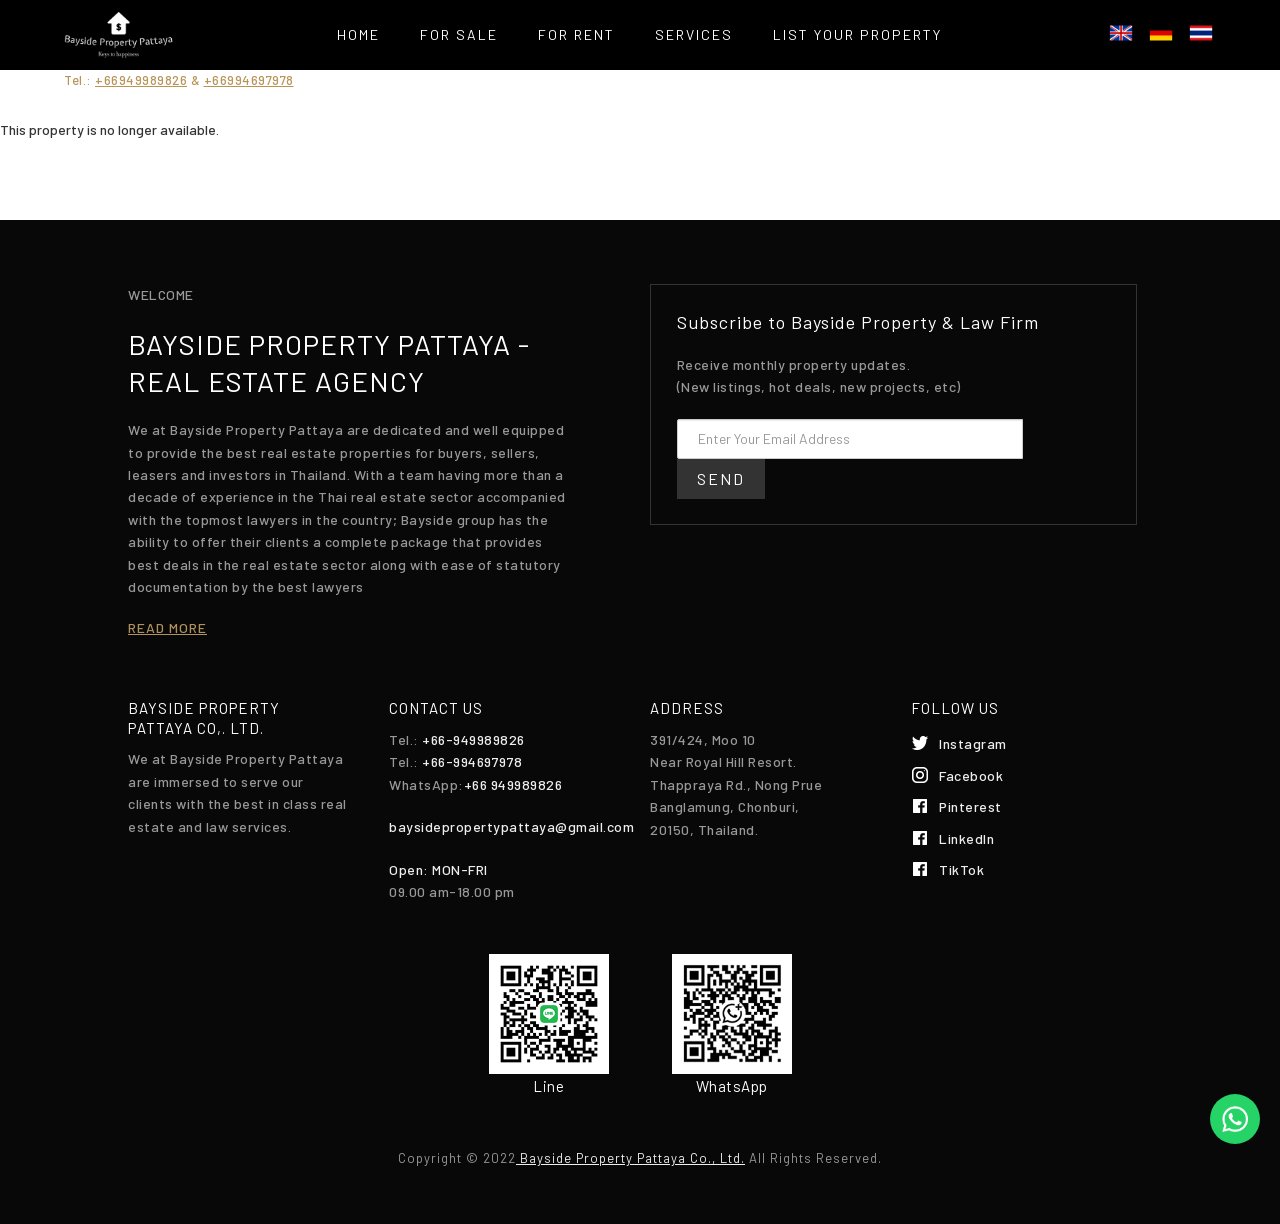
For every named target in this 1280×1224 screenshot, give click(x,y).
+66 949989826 (513, 784)
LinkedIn (966, 838)
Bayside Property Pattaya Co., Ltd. (630, 1158)
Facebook (971, 775)
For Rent (576, 34)
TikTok (961, 869)
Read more (167, 627)
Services (694, 34)
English (1121, 33)
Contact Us (639, 84)
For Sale (459, 34)
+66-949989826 (473, 739)
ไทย (1201, 33)
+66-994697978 (472, 761)
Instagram (973, 743)
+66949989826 (141, 80)
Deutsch (1161, 33)
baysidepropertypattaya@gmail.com (511, 826)
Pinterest (970, 806)
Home (358, 34)
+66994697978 (249, 80)
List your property (857, 34)
